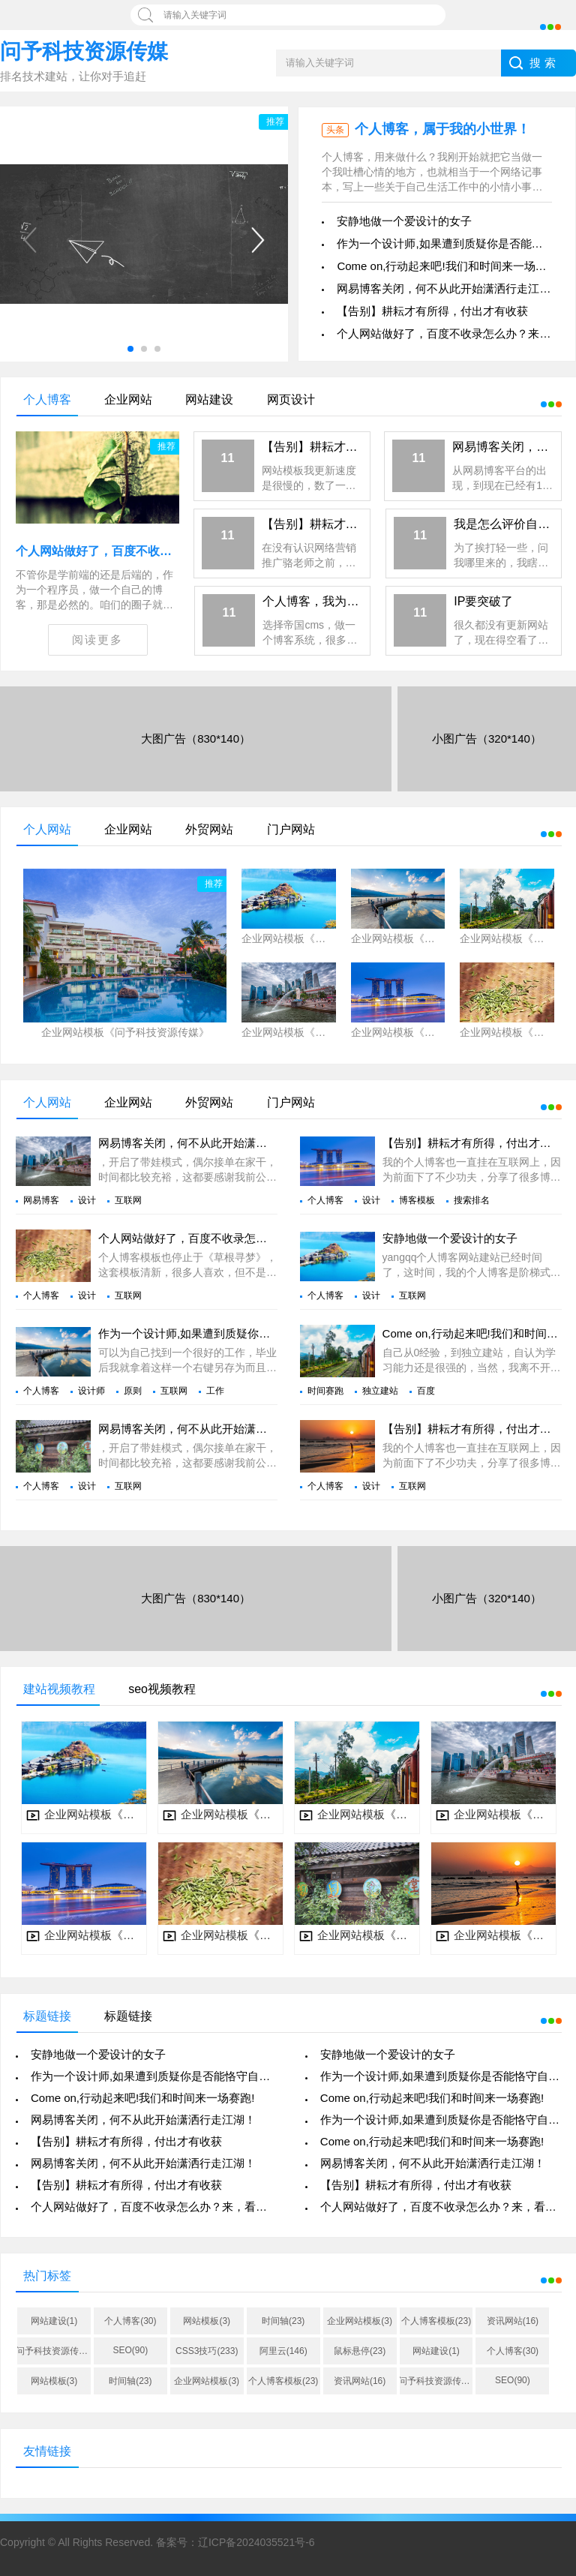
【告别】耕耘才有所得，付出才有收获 (432, 311)
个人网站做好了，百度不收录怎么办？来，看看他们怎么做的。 (255, 1238)
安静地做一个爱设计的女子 (404, 221)
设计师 (91, 1391)
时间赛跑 (326, 1391)
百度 (426, 1391)
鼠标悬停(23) (360, 2351)
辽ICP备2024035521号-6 (256, 2542)
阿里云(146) (284, 2351)
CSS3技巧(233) (207, 2351)
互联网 (128, 1200)
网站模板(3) (206, 2321)
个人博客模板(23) (436, 2321)
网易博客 (41, 1200)
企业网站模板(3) (359, 2321)
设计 (87, 1200)
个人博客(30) (130, 2321)
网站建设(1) (54, 2321)
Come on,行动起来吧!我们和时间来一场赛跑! (448, 266)
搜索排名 (472, 1200)
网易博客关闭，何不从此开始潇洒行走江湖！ (449, 288)
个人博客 (326, 1200)
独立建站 (380, 1391)
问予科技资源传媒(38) (54, 2351)
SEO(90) (130, 2350)
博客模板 (417, 1200)
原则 (133, 1391)
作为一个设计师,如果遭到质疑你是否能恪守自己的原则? (238, 1333)
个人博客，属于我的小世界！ (442, 129)
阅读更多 (97, 639)
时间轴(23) (283, 2321)
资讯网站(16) (512, 2321)
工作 (215, 1391)
